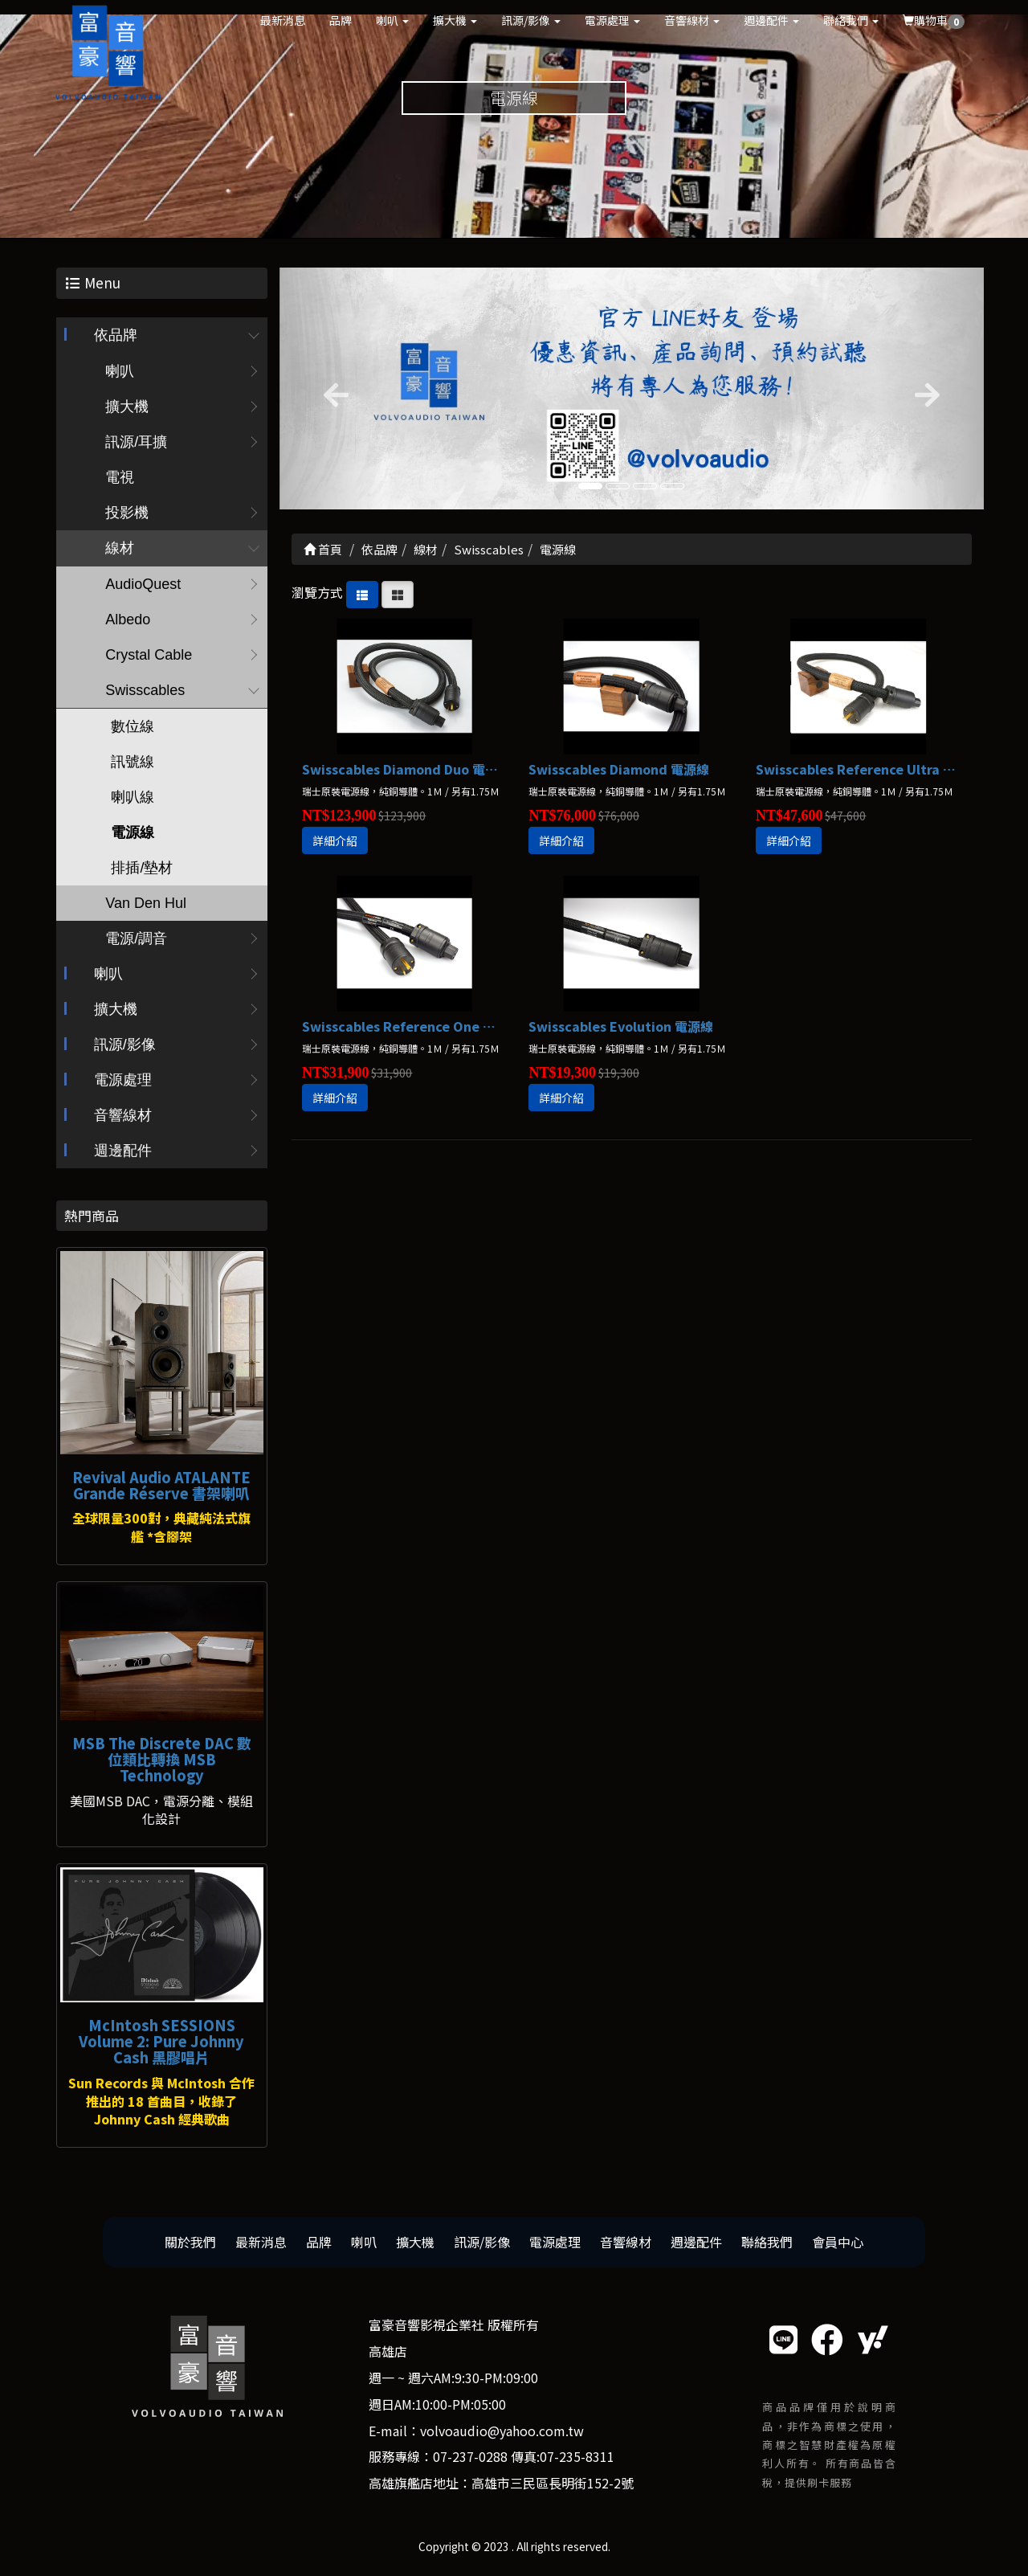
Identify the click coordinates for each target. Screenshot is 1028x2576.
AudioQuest (143, 585)
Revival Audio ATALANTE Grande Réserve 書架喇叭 (161, 1484)
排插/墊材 (142, 869)
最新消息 (282, 20)
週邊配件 (771, 20)
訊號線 (132, 762)
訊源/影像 (531, 20)
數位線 (132, 727)
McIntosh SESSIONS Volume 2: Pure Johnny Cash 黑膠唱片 (161, 2041)
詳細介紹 (334, 841)
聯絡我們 (851, 20)
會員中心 (837, 2242)
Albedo (127, 620)
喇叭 (392, 20)
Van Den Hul (145, 904)
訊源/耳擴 (136, 443)
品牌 (340, 20)
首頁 (323, 549)
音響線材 (692, 20)
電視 (119, 478)
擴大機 (455, 20)
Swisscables (145, 691)
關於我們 (190, 2242)
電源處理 (612, 20)
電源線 (132, 833)
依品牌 (115, 336)
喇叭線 (132, 798)
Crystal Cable (148, 656)
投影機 (127, 513)
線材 (119, 549)
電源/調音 (136, 939)
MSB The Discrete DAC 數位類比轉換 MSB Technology (161, 1759)
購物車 (934, 20)
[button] (332, 388)
